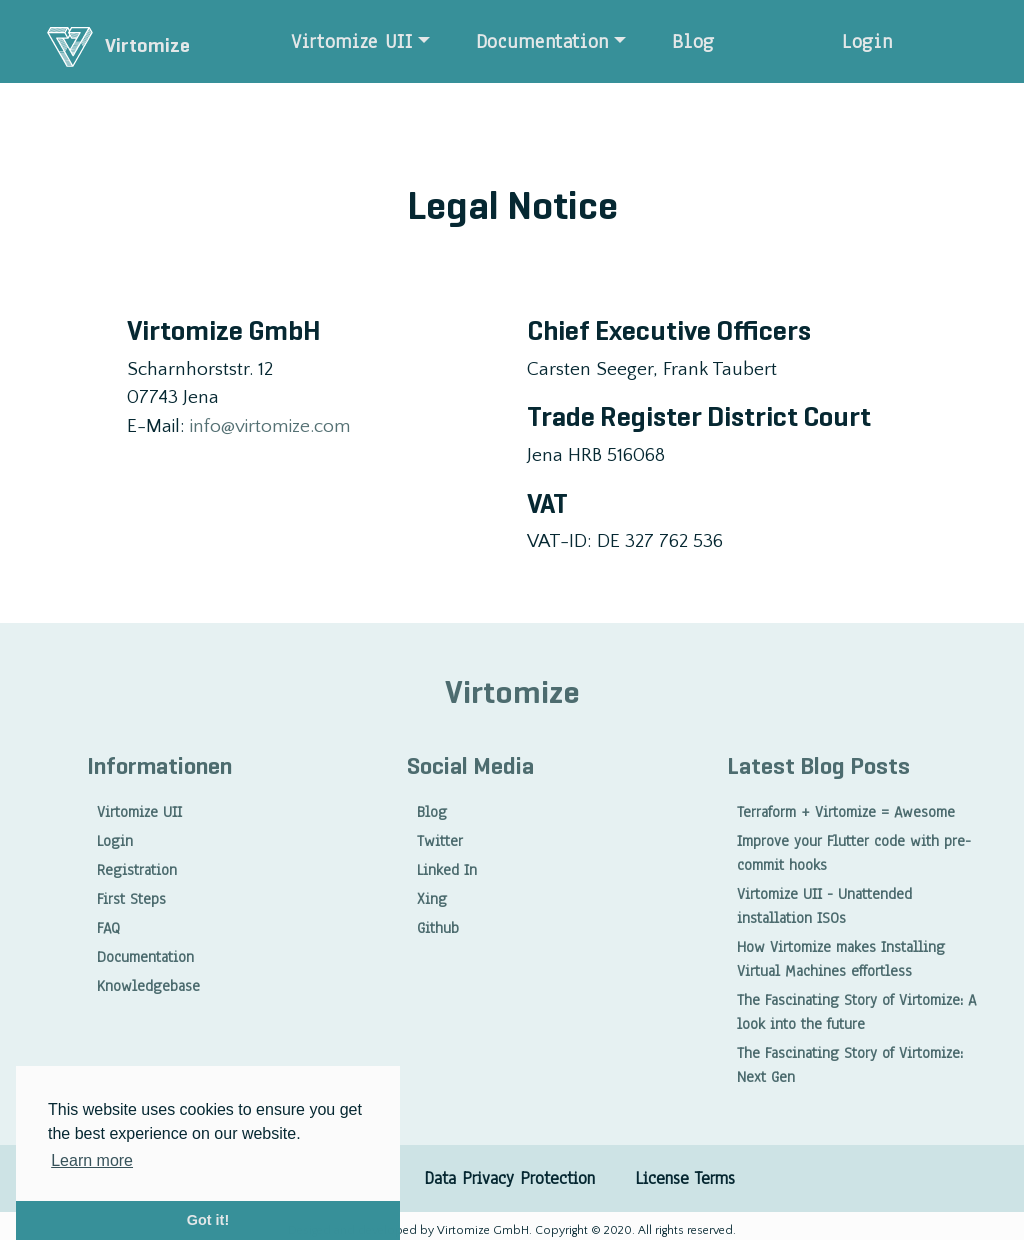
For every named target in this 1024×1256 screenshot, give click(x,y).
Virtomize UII (351, 41)
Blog (693, 41)
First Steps (131, 899)
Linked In (447, 870)
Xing (432, 899)
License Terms (685, 1178)
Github (438, 928)
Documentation (542, 41)
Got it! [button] (208, 1220)
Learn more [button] (92, 1160)
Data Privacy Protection (509, 1178)
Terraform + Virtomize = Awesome (846, 812)
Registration (137, 870)
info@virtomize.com (270, 426)
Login (867, 41)
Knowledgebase (148, 986)
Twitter (440, 841)
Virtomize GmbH (481, 1230)
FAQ (108, 928)
